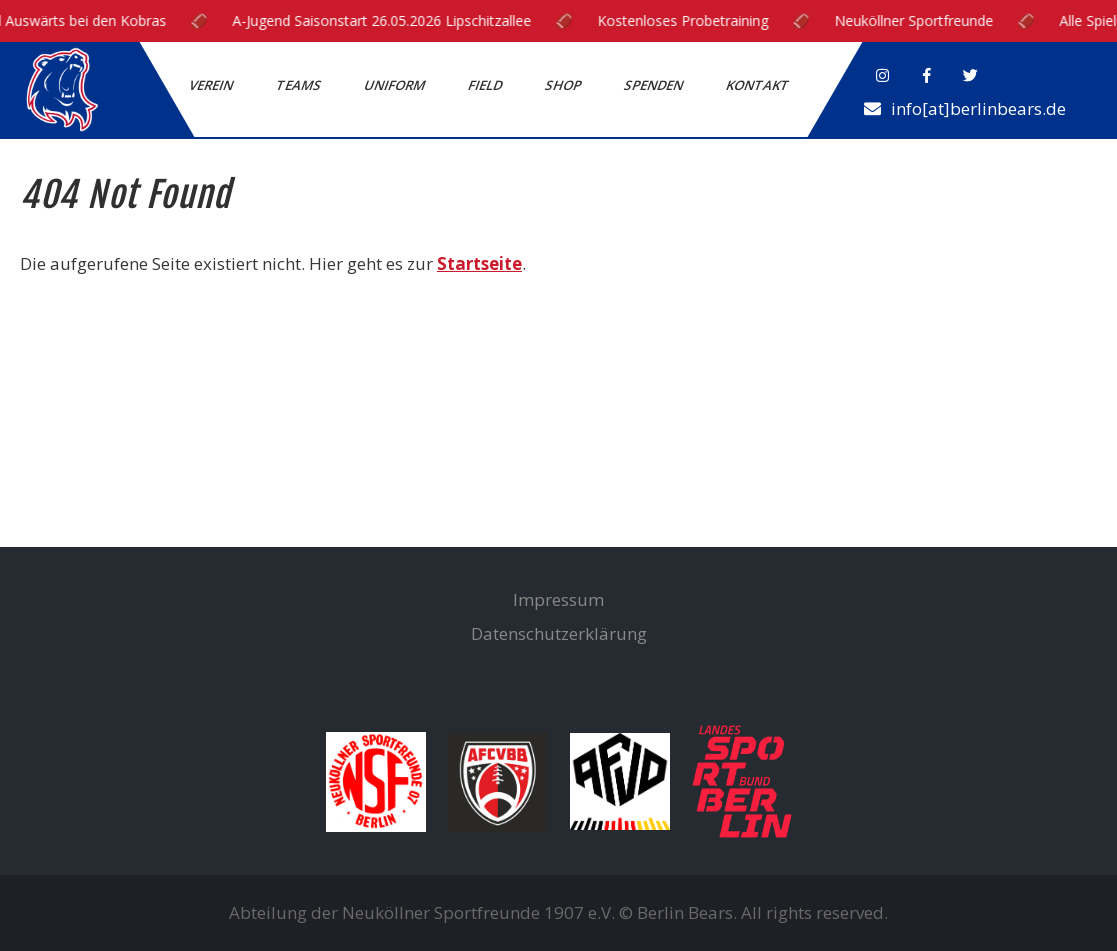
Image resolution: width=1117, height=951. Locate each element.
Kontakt (759, 85)
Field (486, 85)
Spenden (655, 85)
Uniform (396, 85)
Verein (212, 85)
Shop (564, 85)
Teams (300, 85)
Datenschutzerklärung (559, 633)
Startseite (479, 263)
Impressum (558, 599)
